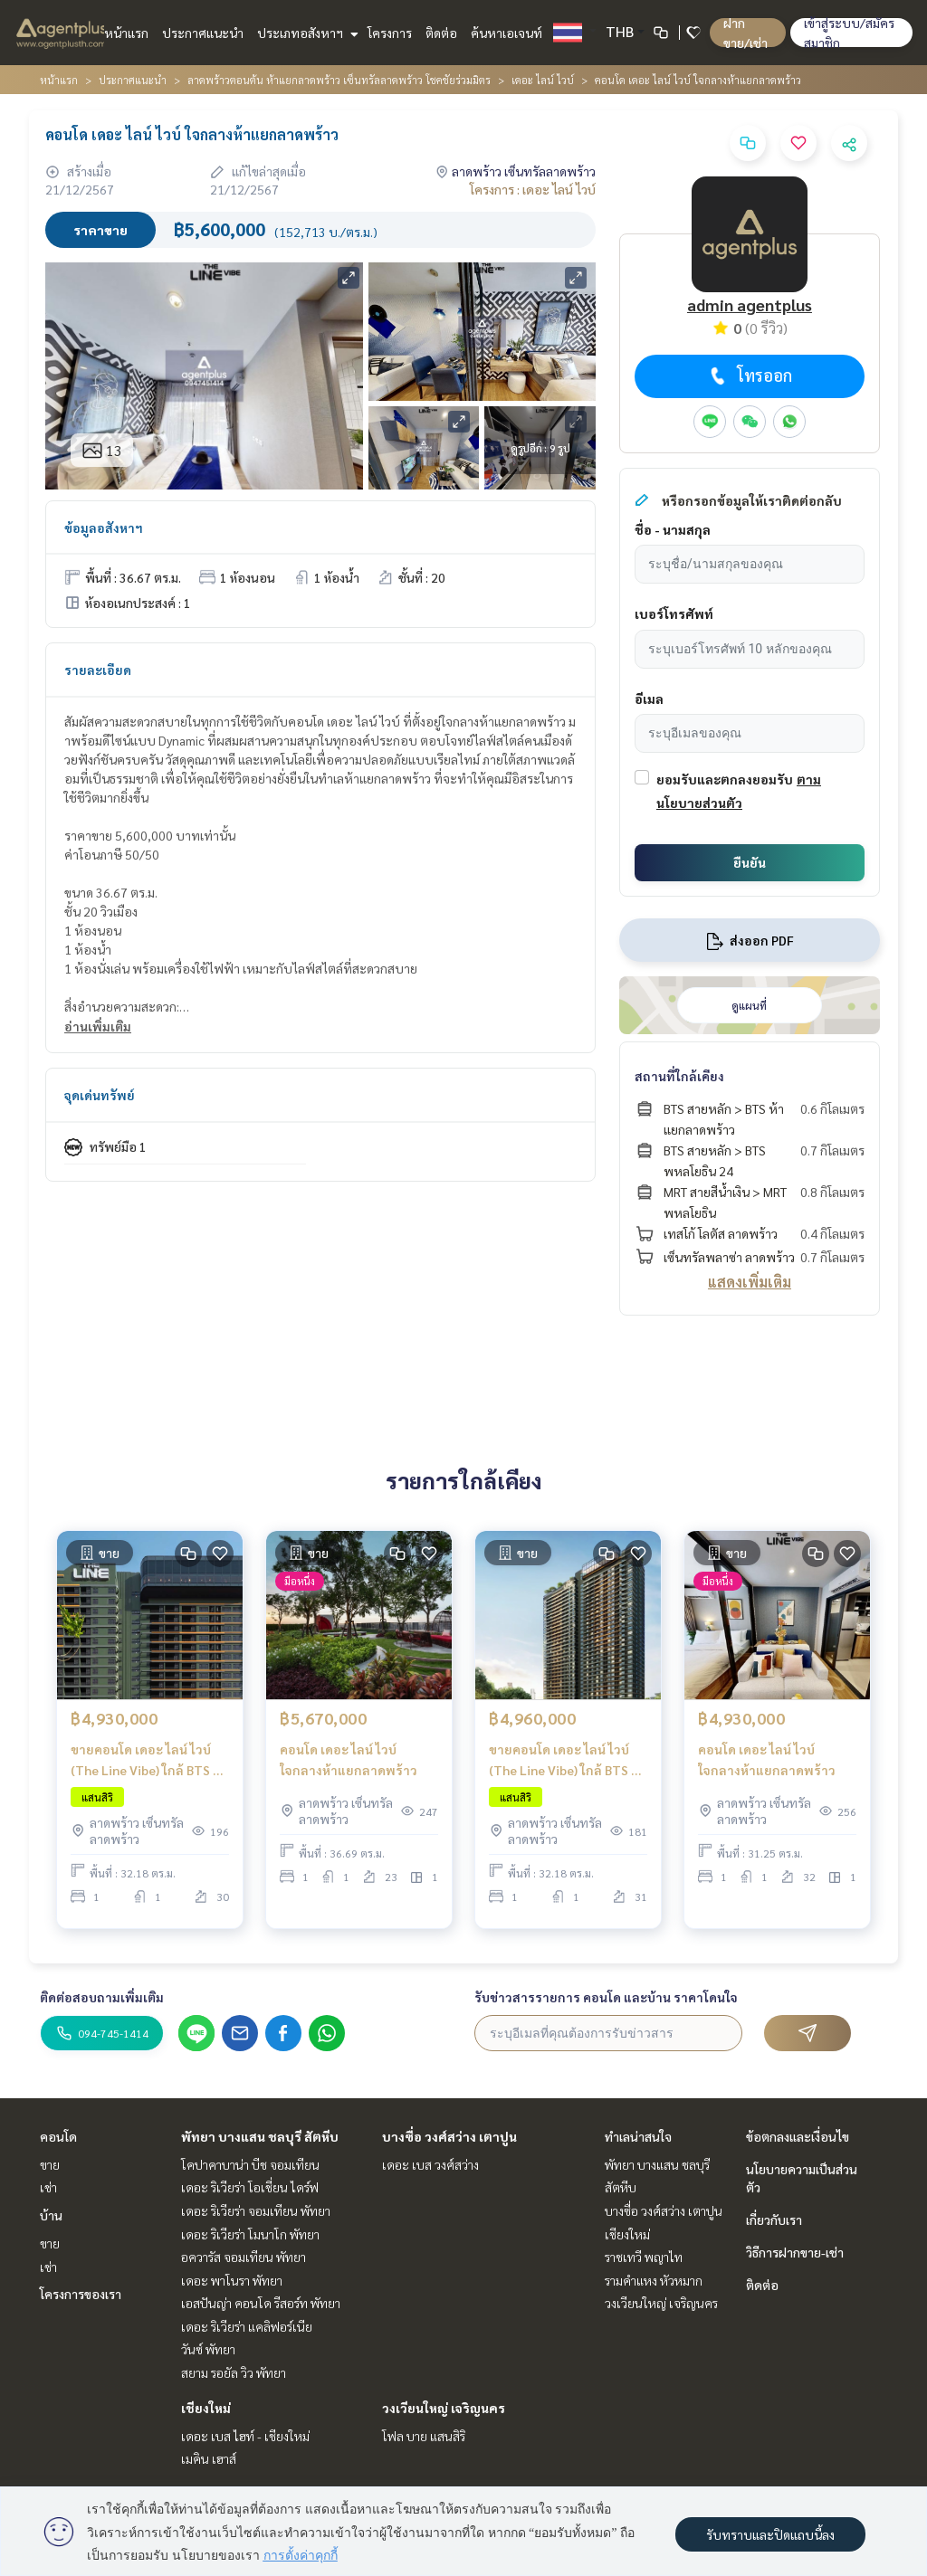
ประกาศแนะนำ (203, 32)
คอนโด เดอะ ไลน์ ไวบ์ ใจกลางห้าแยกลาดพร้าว (348, 1765)
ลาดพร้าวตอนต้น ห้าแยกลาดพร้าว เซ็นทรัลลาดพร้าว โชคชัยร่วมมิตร (339, 79)
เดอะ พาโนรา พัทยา (231, 2280)
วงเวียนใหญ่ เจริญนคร (443, 2408)
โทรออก (749, 375)
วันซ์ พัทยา (208, 2349)
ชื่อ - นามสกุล (673, 529)
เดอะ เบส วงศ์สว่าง (430, 2164)
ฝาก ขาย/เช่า (745, 32)
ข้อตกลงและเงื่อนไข (797, 2136)
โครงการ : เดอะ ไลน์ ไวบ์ (533, 189)
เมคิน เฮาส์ (208, 2458)
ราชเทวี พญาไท (644, 2256)
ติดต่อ (441, 32)
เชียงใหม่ (206, 2408)
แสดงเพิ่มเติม (749, 1281)
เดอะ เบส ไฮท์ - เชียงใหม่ (245, 2436)
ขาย (50, 2164)
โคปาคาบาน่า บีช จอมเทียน (250, 2164)
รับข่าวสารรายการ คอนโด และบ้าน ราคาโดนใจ (606, 1997)
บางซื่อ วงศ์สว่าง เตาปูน (449, 2136)
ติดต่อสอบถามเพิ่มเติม (102, 1997)
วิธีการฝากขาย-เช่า (795, 2252)
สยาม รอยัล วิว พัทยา (233, 2372)
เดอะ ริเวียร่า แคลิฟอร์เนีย (246, 2326)
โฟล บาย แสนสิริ (423, 2436)
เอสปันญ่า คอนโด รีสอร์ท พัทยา (260, 2303)
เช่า (48, 2187)
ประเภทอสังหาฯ (305, 32)
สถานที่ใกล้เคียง (679, 1076)
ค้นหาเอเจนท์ (506, 32)
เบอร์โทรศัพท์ (674, 613)
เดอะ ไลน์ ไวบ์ (542, 79)
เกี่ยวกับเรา (774, 2219)
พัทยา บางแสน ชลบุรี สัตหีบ (260, 2136)
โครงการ (390, 32)
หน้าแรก (126, 32)
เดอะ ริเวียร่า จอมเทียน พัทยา (255, 2210)
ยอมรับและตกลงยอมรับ (724, 779)
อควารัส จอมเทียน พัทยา (243, 2256)
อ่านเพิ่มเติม (97, 1026)
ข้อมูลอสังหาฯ (103, 527)
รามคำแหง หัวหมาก (653, 2280)
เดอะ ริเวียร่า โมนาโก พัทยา (250, 2234)
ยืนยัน (749, 862)
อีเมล (649, 698)
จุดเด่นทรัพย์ (99, 1095)
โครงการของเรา (80, 2294)
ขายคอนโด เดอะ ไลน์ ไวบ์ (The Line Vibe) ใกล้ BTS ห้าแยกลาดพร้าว (149, 1766)
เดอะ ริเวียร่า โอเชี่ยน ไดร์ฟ (250, 2187)
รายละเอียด (97, 669)
